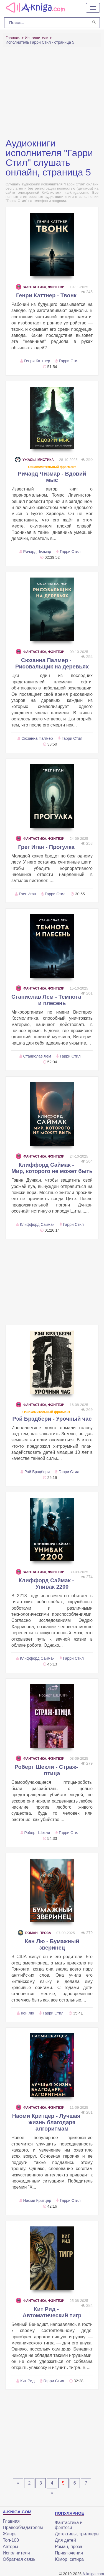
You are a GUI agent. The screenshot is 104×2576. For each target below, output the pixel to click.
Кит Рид (27, 2381)
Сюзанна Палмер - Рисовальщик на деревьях (52, 663)
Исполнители (16, 2553)
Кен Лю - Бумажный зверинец (52, 1944)
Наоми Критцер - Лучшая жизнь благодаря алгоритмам (46, 2122)
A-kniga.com (93, 2574)
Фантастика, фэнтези (40, 287)
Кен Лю (27, 2013)
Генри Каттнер (37, 361)
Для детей (65, 2540)
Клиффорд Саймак (37, 1224)
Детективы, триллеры (77, 2534)
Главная (11, 2521)
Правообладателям (23, 2527)
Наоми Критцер (37, 2200)
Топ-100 (11, 2540)
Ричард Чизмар (37, 551)
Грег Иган (27, 894)
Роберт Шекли (37, 1832)
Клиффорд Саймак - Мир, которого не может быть (52, 1168)
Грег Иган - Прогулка (46, 847)
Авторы (10, 2546)
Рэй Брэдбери (37, 1472)
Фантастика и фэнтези (69, 2525)
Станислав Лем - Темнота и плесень (46, 1000)
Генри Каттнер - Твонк (46, 295)
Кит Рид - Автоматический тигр (51, 2312)
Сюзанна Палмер (37, 738)
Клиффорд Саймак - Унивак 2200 (46, 1583)
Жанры (10, 2534)
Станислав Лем (37, 1056)
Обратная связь (19, 2559)
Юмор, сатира (69, 2559)
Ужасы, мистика (34, 460)
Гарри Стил (69, 361)
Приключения (69, 2553)
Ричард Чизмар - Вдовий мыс (52, 477)
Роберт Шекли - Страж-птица (46, 1770)
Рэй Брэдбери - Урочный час (52, 1419)
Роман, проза (34, 1933)
